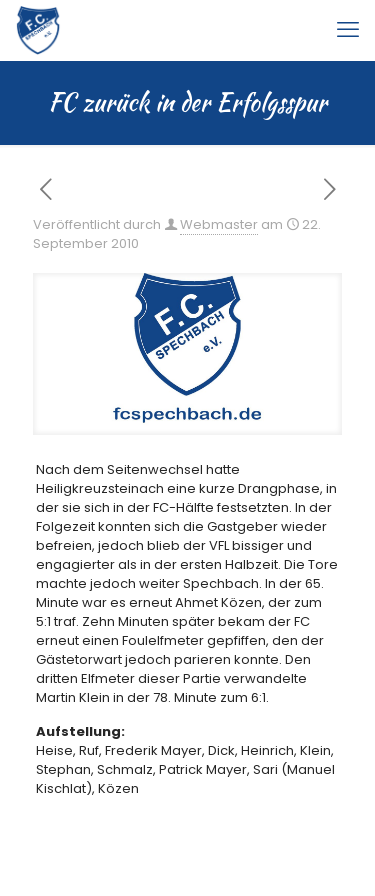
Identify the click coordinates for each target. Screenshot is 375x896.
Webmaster (219, 224)
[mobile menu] (348, 30)
